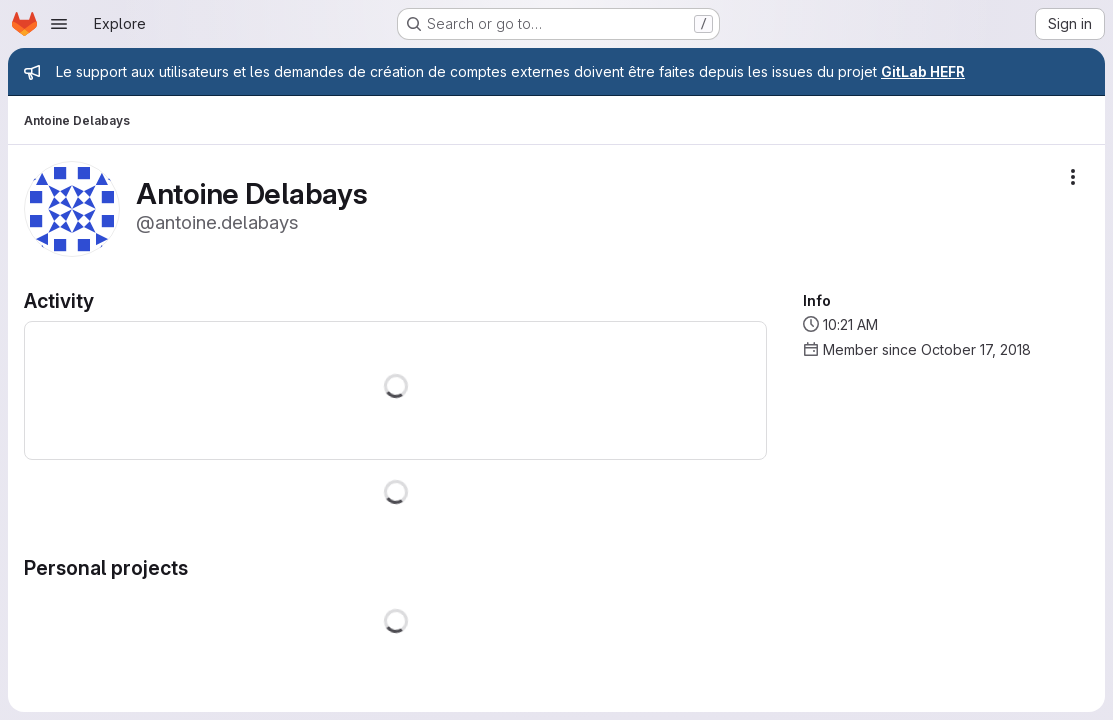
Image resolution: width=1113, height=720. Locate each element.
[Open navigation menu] (59, 24)
